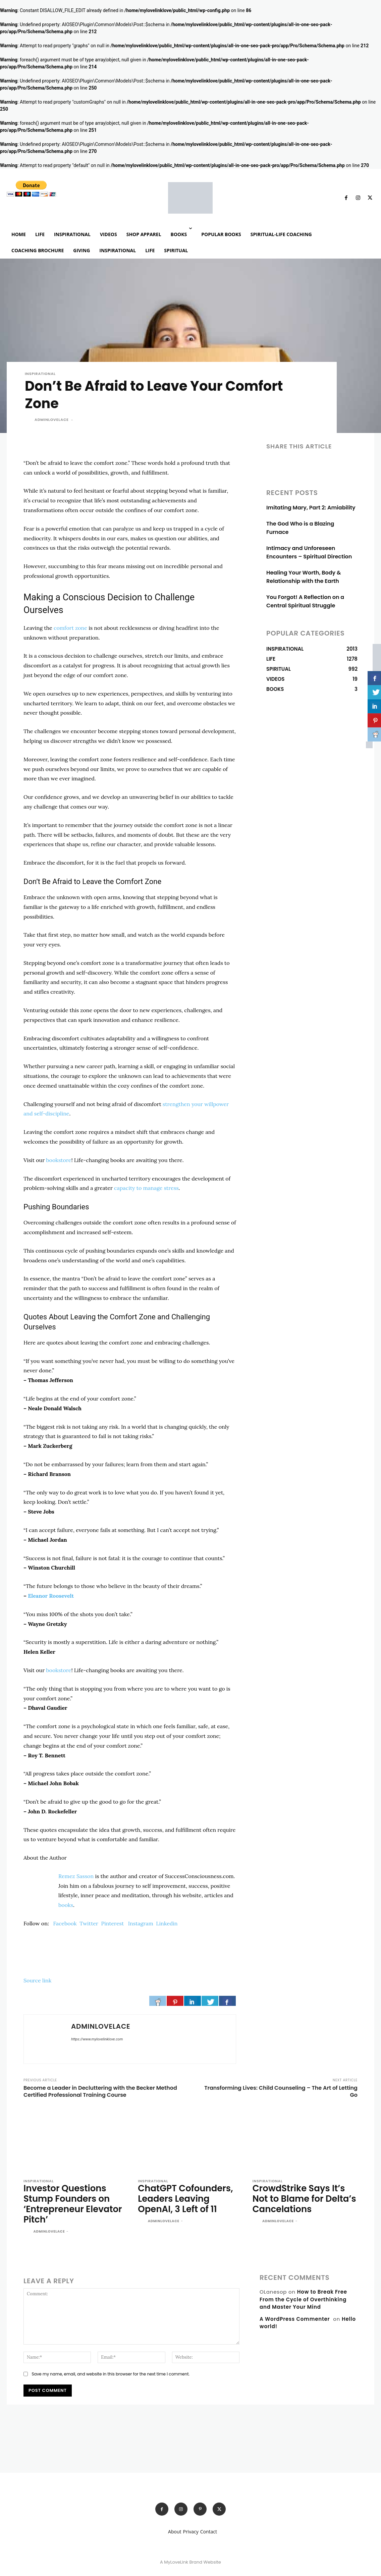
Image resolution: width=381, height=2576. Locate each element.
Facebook (65, 1923)
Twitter (88, 1923)
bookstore (58, 1160)
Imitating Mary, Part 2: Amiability (308, 507)
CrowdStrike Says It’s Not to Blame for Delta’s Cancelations (301, 2196)
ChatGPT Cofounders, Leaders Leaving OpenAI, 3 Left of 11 (189, 2196)
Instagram (140, 1923)
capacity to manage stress (146, 1188)
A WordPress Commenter (295, 2304)
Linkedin (166, 1923)
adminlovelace (52, 419)
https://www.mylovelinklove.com (97, 2039)
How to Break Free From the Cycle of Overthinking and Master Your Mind (303, 2285)
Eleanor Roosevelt (51, 1595)
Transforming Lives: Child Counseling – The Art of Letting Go (281, 2091)
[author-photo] (27, 2218)
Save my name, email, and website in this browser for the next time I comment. (110, 2359)
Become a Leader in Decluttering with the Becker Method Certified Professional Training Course (100, 2091)
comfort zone (70, 627)
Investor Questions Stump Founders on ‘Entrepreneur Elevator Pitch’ (75, 2196)
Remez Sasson (76, 1876)
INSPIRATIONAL (40, 374)
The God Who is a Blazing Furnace (309, 523)
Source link (37, 1980)
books (65, 1905)
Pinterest (112, 1923)
